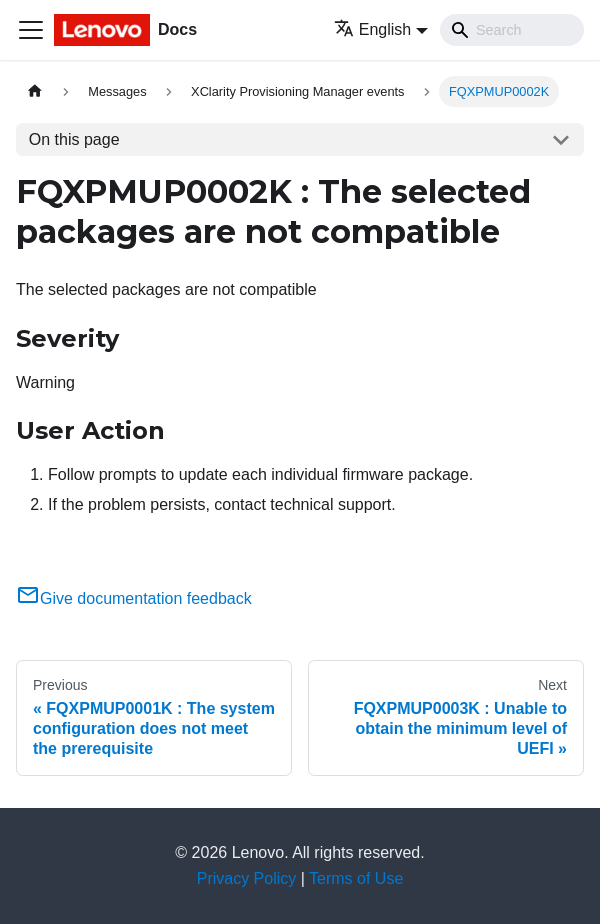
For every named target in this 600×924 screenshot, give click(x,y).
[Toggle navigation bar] (31, 30)
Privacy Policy (247, 878)
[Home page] (35, 91)
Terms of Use (356, 878)
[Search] (512, 30)
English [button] (372, 29)
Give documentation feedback (134, 598)
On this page (74, 139)
